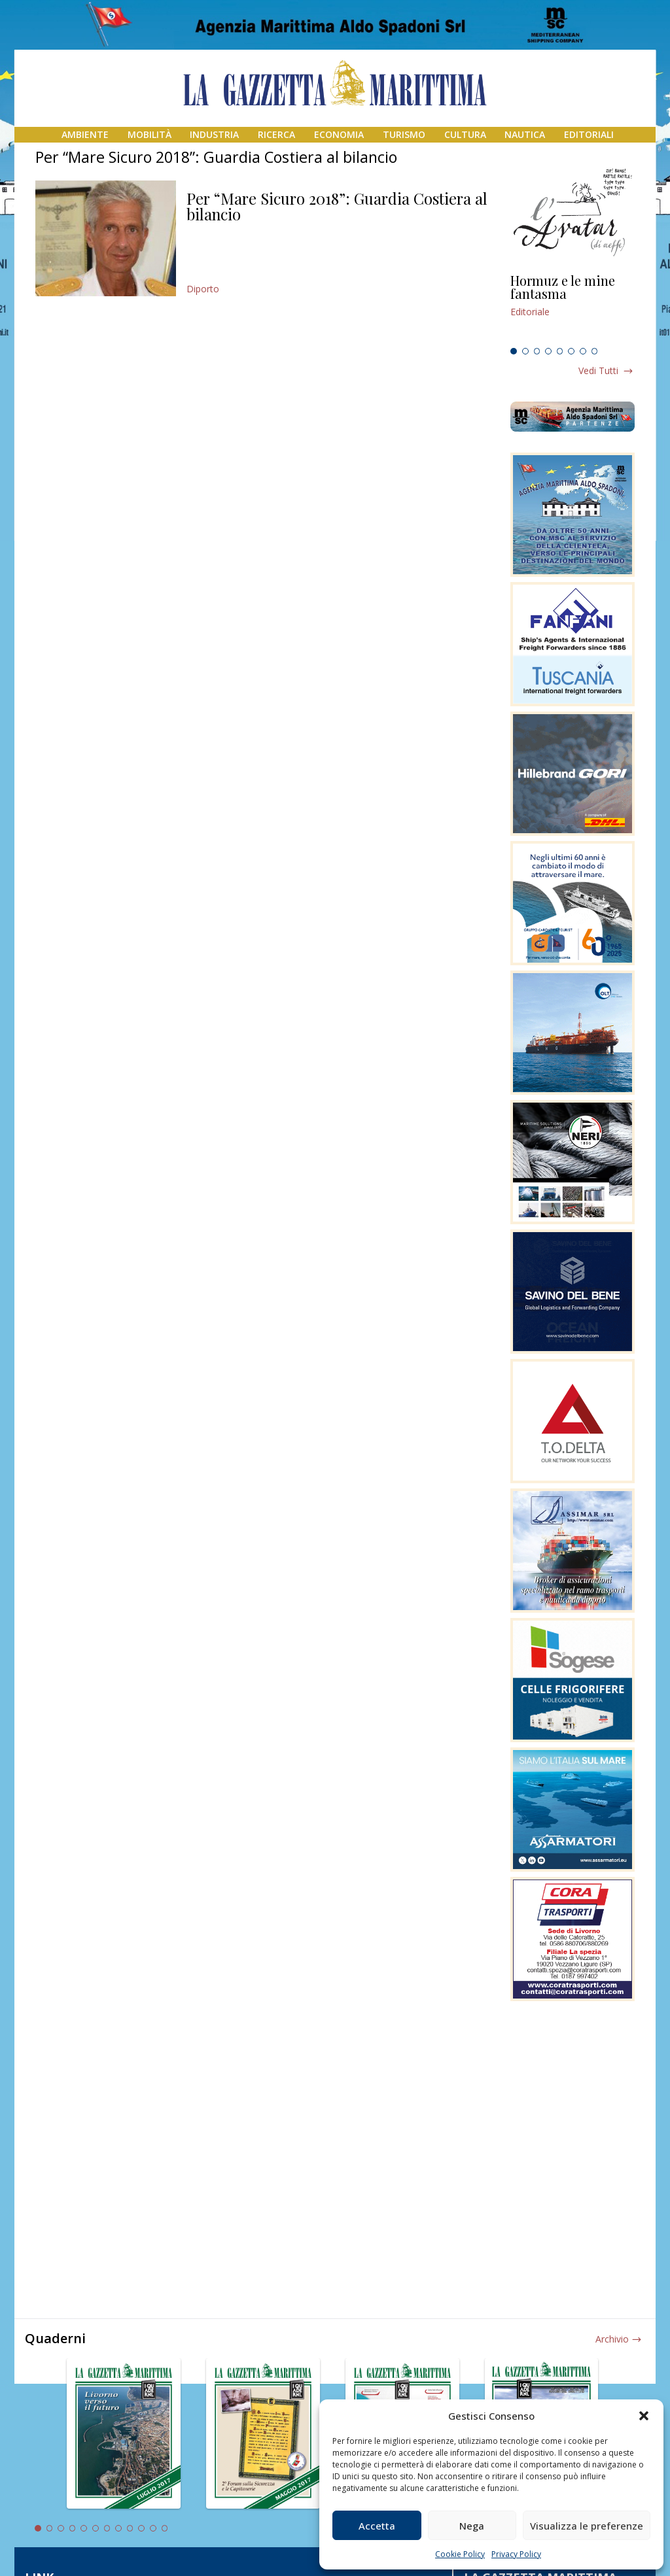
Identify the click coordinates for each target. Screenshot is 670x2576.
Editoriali (589, 134)
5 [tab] (560, 351)
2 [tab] (525, 351)
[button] (643, 2415)
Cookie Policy (460, 2554)
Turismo (404, 134)
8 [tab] (594, 351)
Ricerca (276, 134)
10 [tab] (141, 2528)
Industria (214, 134)
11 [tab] (153, 2528)
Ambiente (85, 134)
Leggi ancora (572, 308)
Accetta (377, 2525)
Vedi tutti (598, 370)
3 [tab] (537, 351)
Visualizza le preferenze (586, 2525)
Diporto (202, 289)
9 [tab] (130, 2528)
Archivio (612, 2339)
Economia (339, 134)
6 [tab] (571, 351)
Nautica (524, 134)
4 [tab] (548, 351)
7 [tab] (583, 351)
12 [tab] (165, 2528)
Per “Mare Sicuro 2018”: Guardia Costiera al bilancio (336, 206)
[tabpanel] (572, 308)
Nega (471, 2525)
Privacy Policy (516, 2554)
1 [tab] (513, 351)
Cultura (465, 134)
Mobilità (149, 134)
